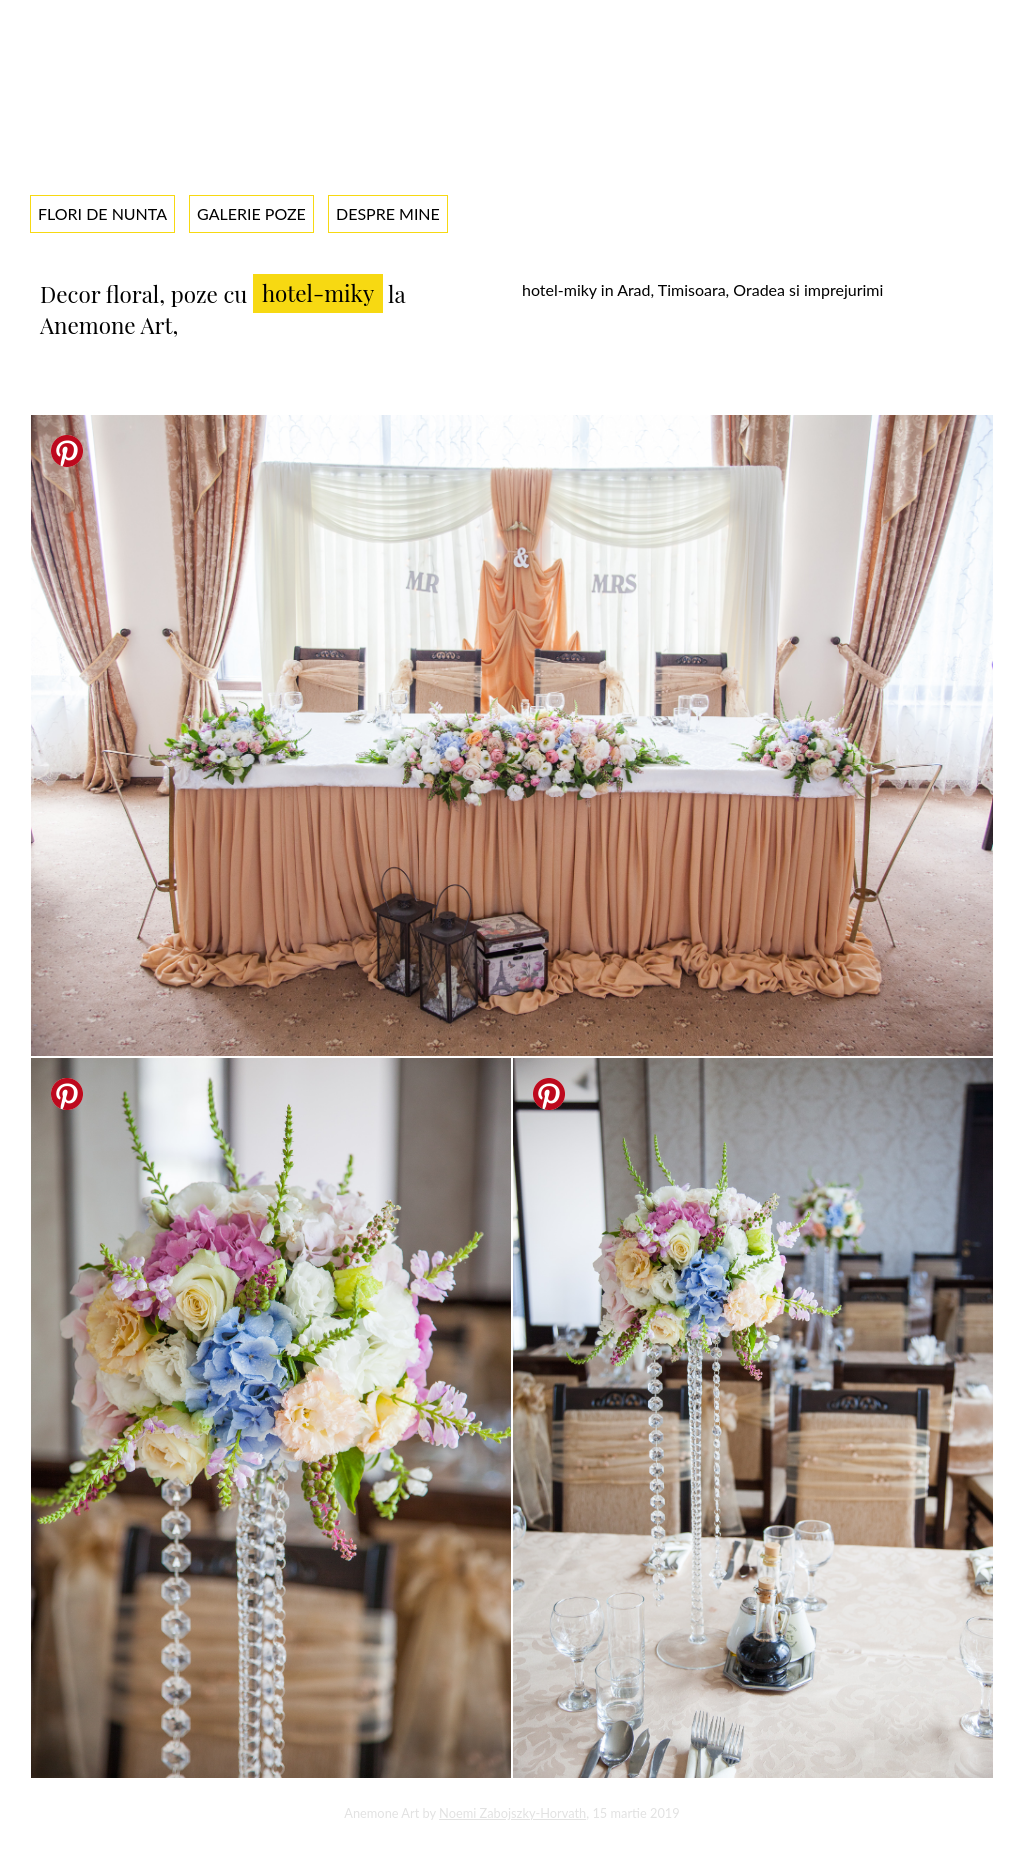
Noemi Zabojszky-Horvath (512, 1813)
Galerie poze (251, 213)
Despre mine (388, 213)
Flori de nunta (102, 213)
